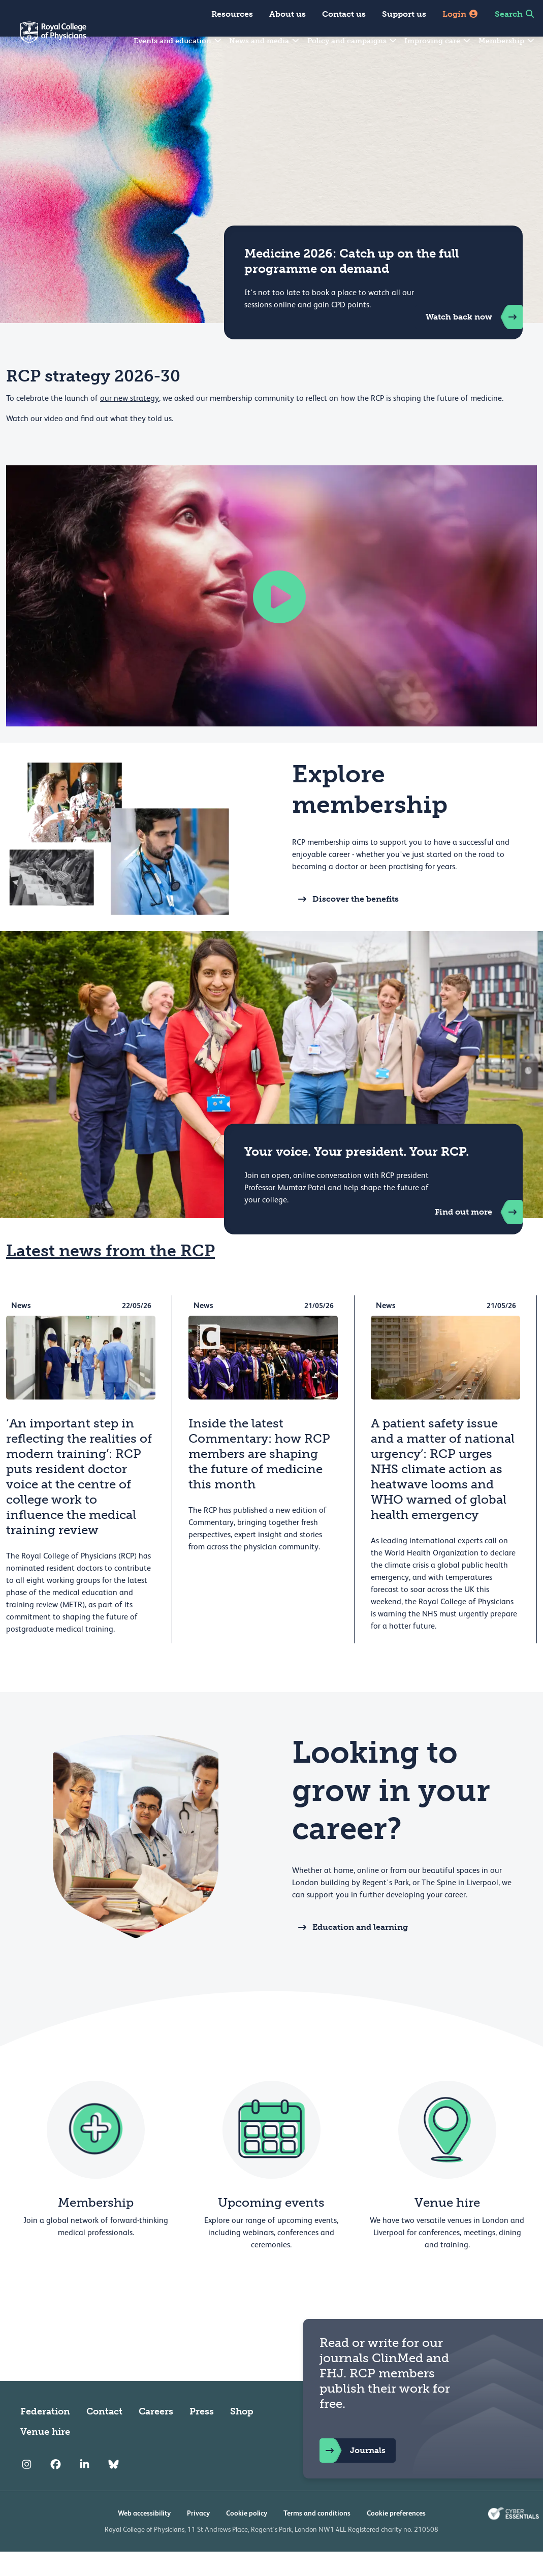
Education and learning (350, 1951)
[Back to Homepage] (43, 38)
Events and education (178, 41)
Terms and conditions (316, 2537)
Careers (156, 2435)
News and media (264, 41)
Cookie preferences (396, 2537)
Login (460, 14)
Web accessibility (144, 2537)
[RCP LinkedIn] (84, 2488)
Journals (353, 2475)
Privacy (198, 2537)
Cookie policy (246, 2537)
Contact (104, 2435)
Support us (404, 14)
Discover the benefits (345, 923)
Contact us (344, 14)
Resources (232, 14)
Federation (45, 2435)
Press (201, 2435)
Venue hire (45, 2456)
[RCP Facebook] (55, 2488)
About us (287, 14)
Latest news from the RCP (110, 1275)
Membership (506, 41)
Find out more (479, 1236)
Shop (241, 2435)
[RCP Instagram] (26, 2488)
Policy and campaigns (352, 41)
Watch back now (474, 341)
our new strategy (129, 422)
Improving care (437, 41)
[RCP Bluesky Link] (113, 2488)
